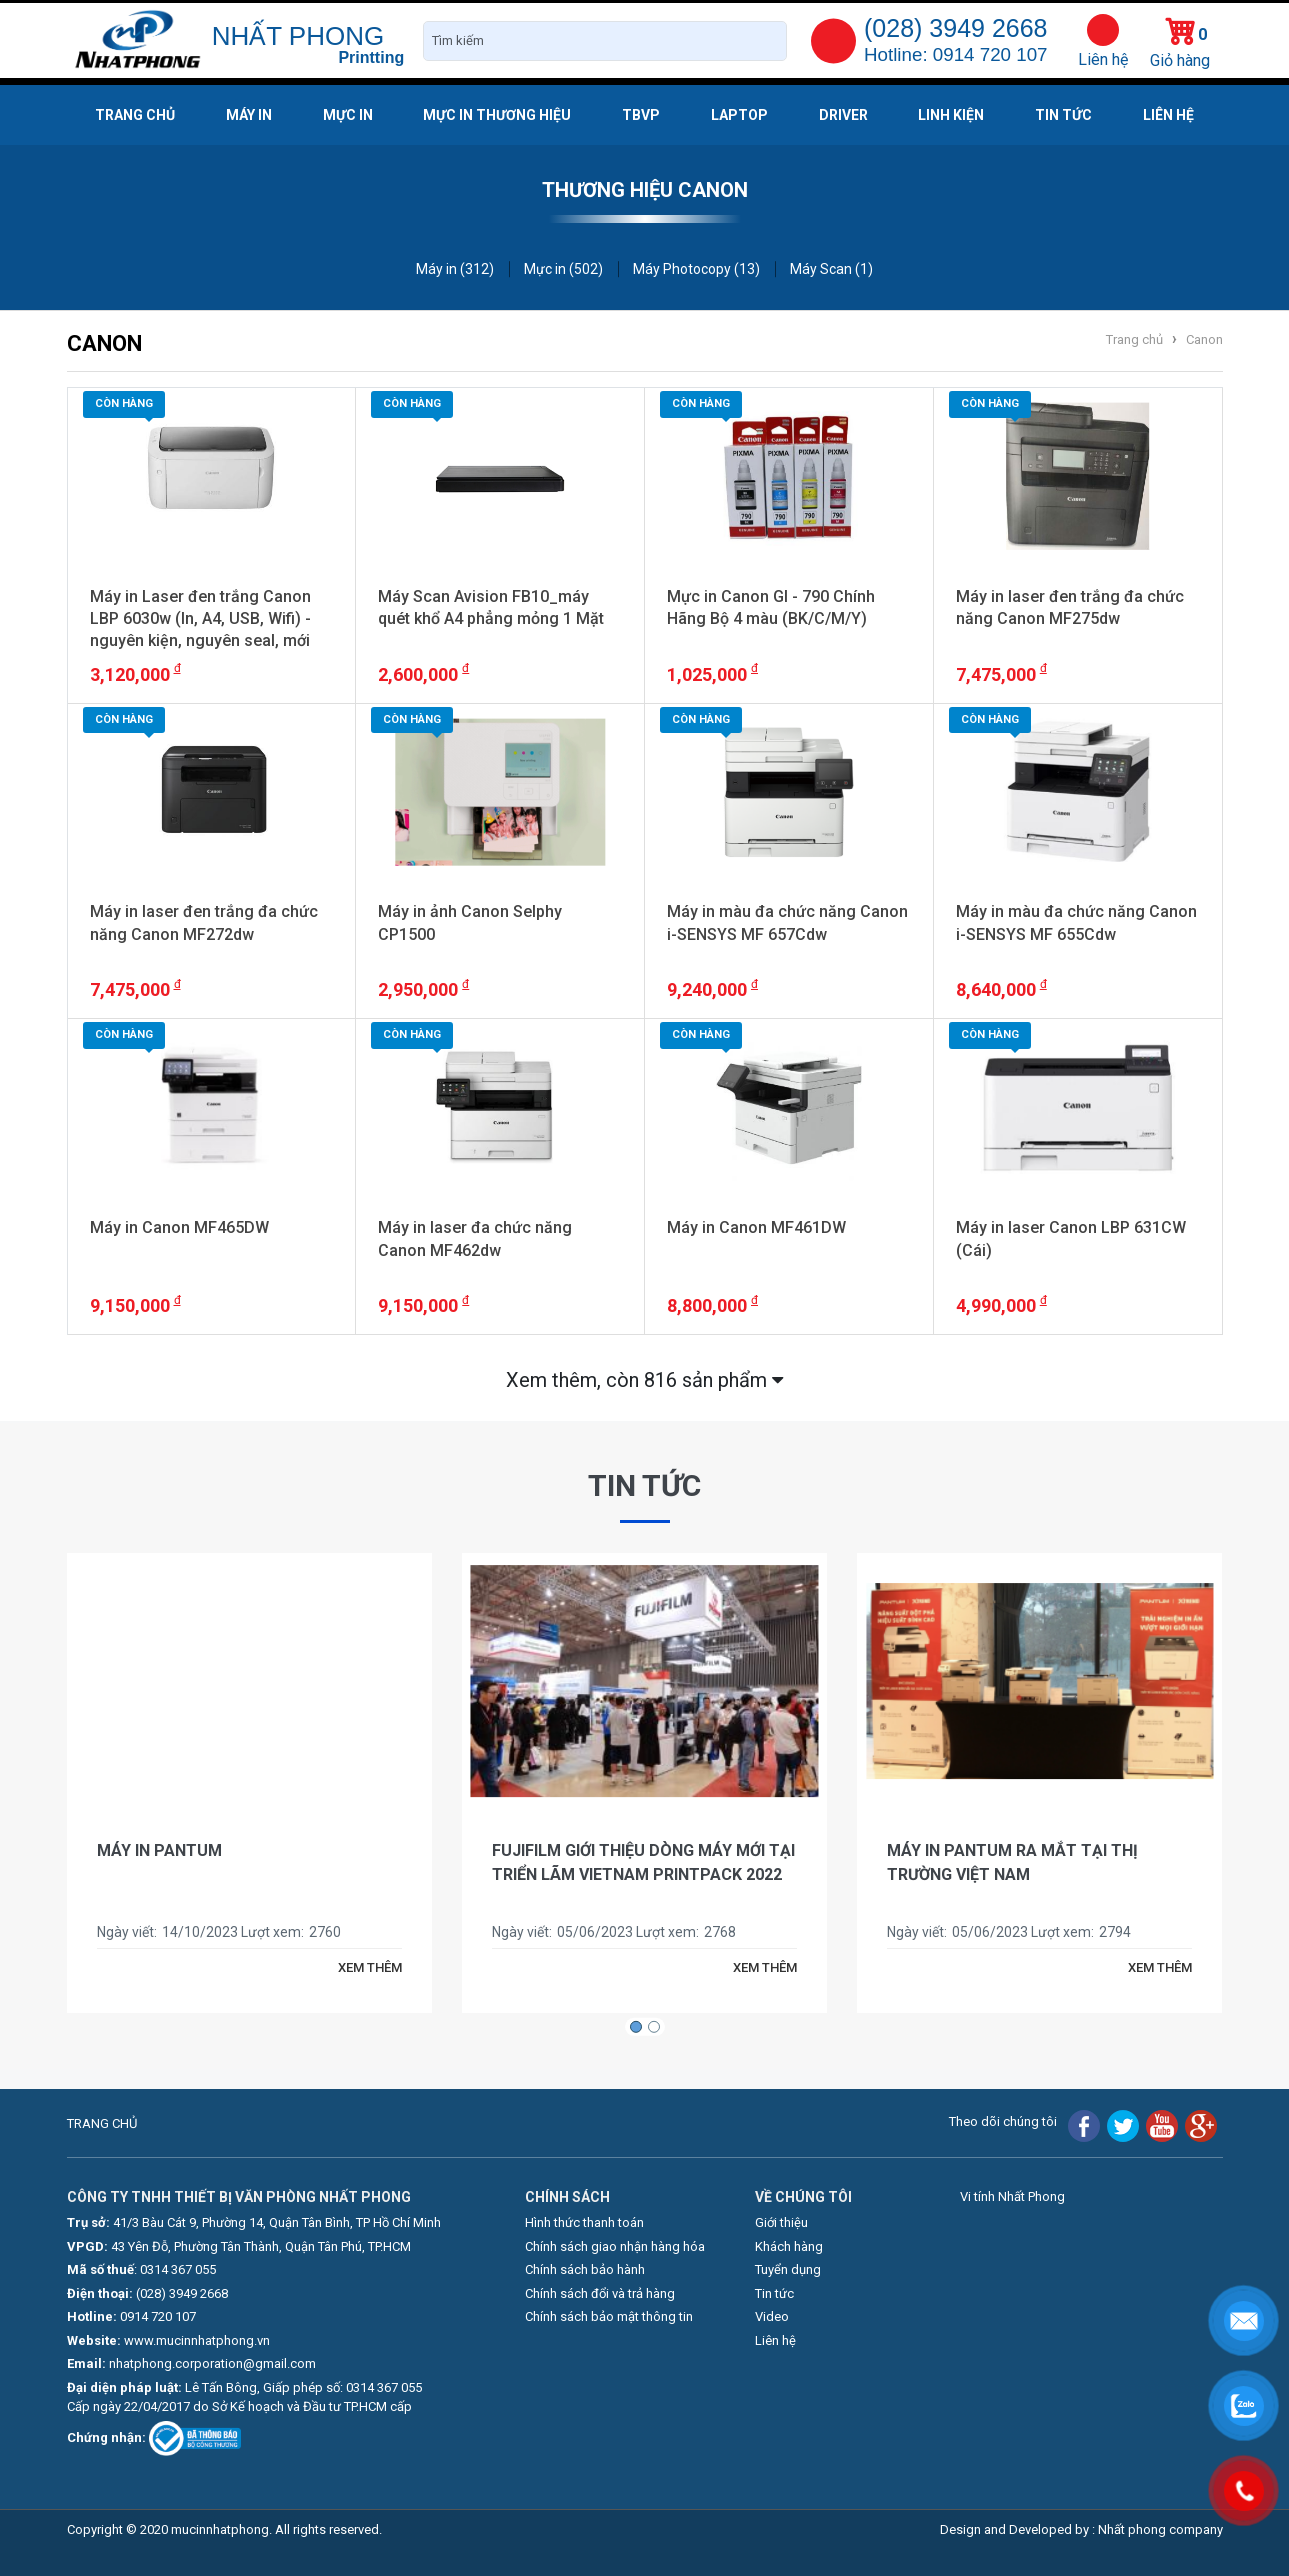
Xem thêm (644, 1380)
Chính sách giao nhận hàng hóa (615, 2246)
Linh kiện (951, 115)
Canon (1204, 339)
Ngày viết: (127, 1932)
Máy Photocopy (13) (696, 269)
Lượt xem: (272, 1932)
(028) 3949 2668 (182, 2293)
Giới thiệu (781, 2222)
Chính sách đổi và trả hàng (600, 2293)
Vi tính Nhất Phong (1012, 2196)
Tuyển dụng (788, 2269)
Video (772, 2316)
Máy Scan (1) (831, 269)
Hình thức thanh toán (584, 2222)
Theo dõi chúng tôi (1003, 2121)
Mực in (348, 115)
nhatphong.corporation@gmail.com (212, 2363)
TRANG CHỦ (102, 2123)
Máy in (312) (455, 269)
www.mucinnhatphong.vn (197, 2340)
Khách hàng (789, 2246)
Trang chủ (135, 115)
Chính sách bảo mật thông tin (609, 2316)
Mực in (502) (563, 269)
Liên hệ (1103, 59)
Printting (371, 57)
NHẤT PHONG (298, 36)
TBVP (641, 115)
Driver (843, 115)
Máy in (249, 115)
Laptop (739, 115)
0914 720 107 (158, 2316)
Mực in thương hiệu (497, 115)
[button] (636, 2026)
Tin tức (1063, 115)
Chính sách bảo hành (585, 2269)
